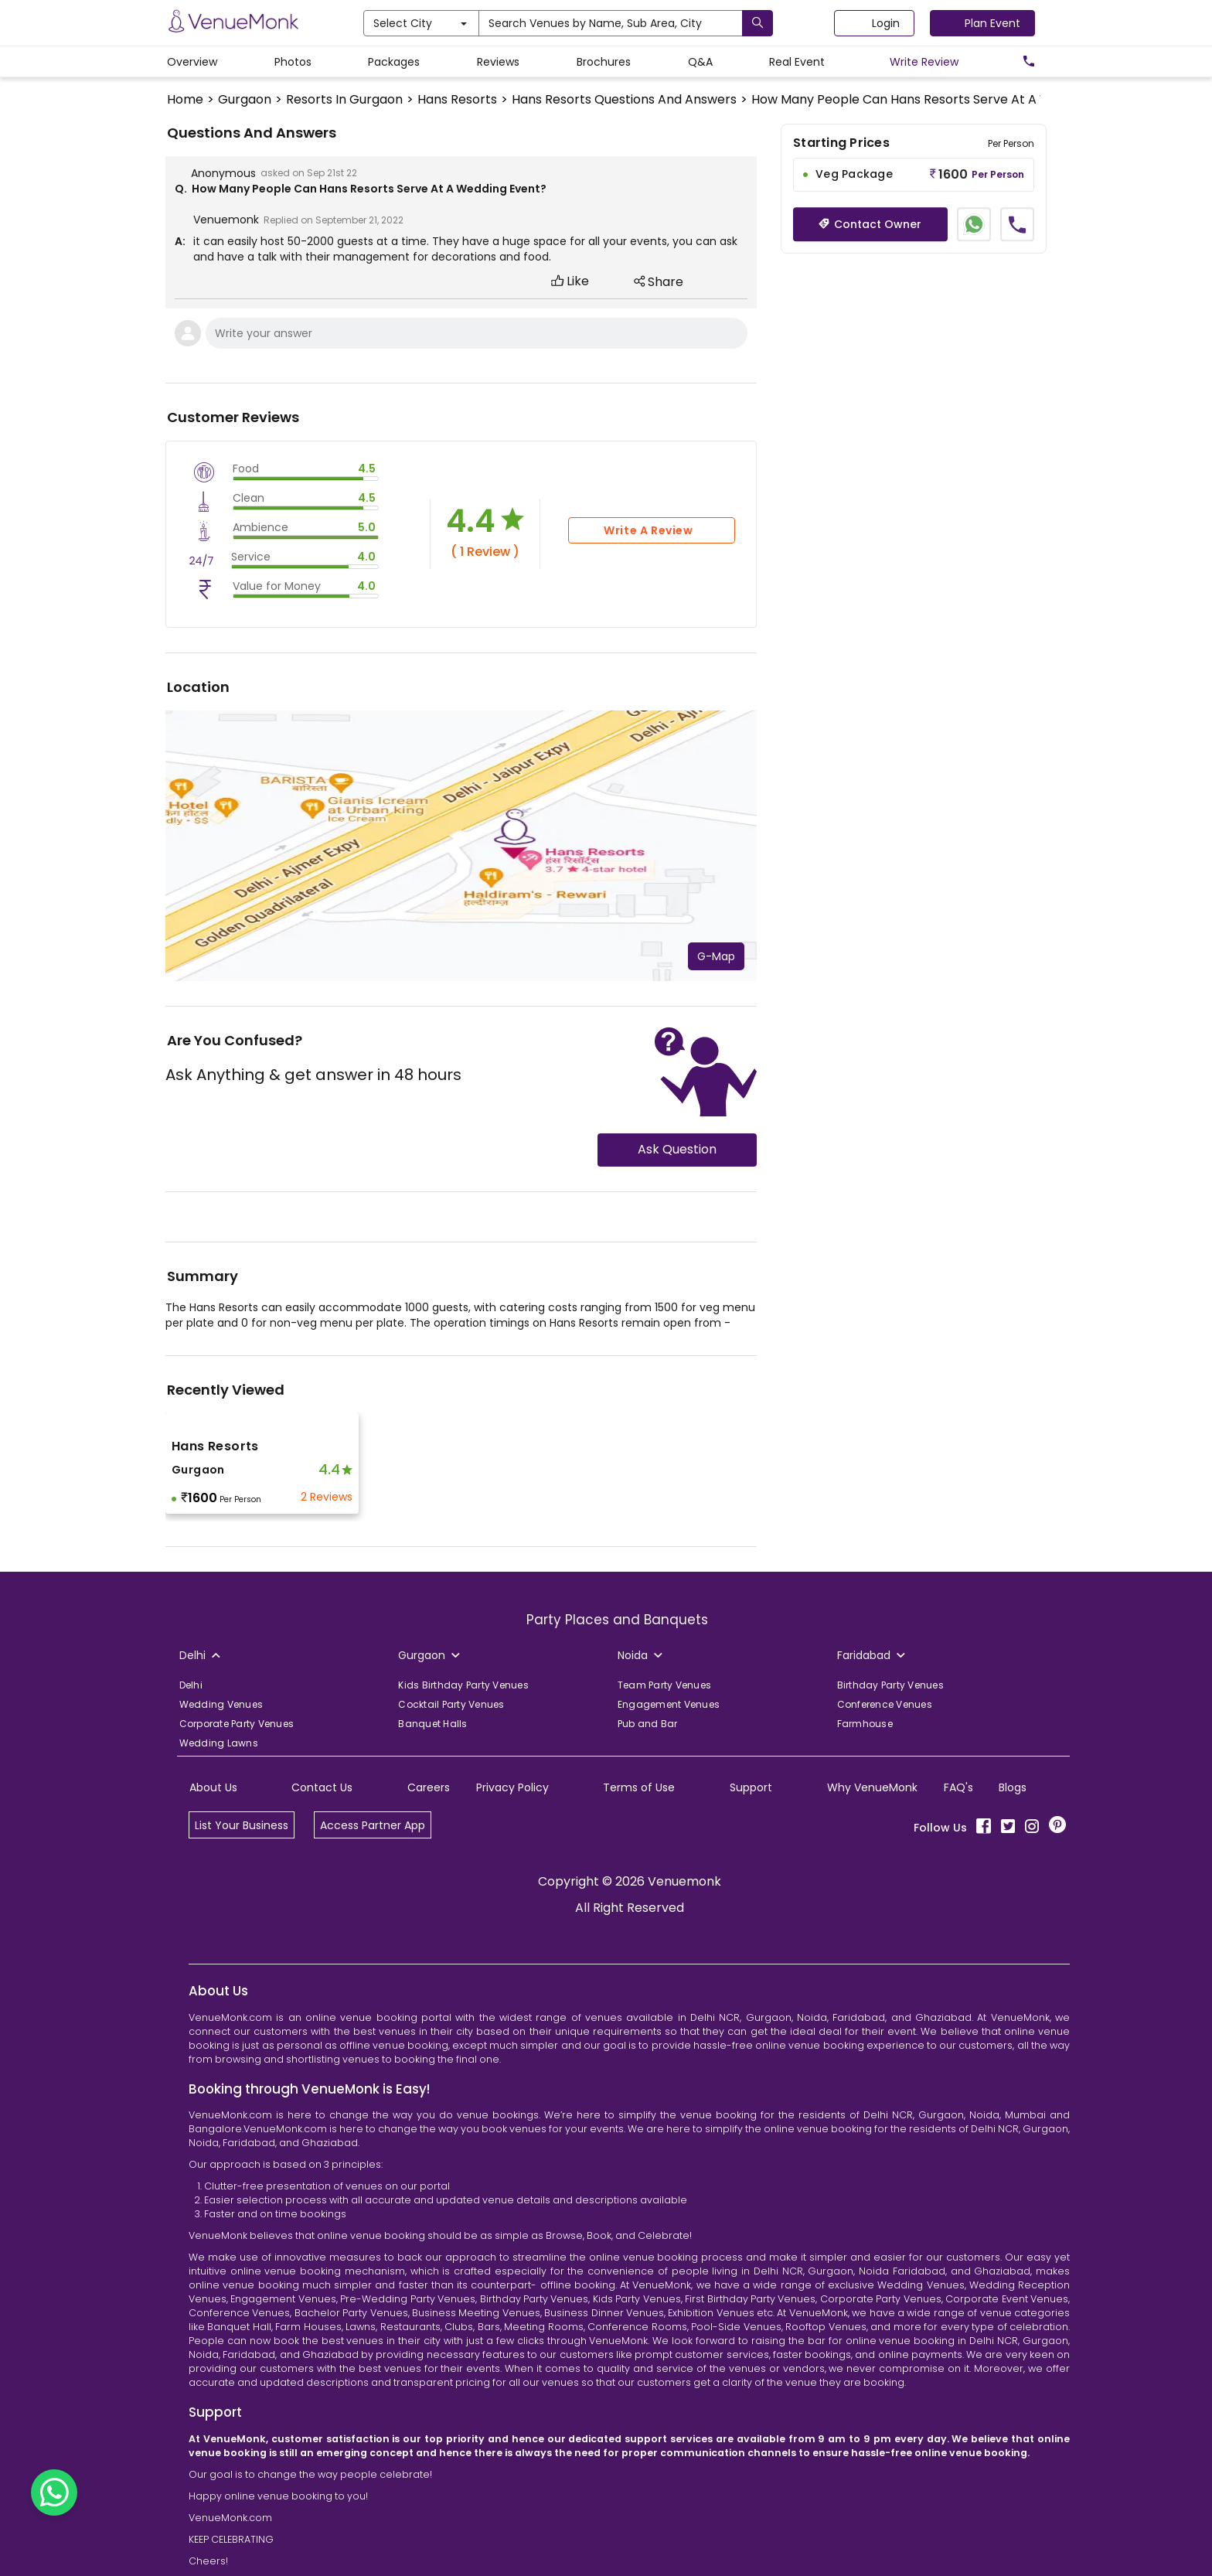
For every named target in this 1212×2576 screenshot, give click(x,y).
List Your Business (241, 1825)
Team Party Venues (664, 1685)
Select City (420, 23)
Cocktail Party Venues (451, 1704)
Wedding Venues (221, 1704)
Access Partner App (372, 1825)
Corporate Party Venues (236, 1723)
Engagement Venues (669, 1704)
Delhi (191, 1685)
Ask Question (677, 1149)
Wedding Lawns (218, 1743)
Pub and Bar (648, 1723)
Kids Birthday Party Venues (463, 1685)
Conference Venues (884, 1704)
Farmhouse (865, 1723)
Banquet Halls (432, 1723)
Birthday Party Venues (890, 1685)
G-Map (716, 956)
